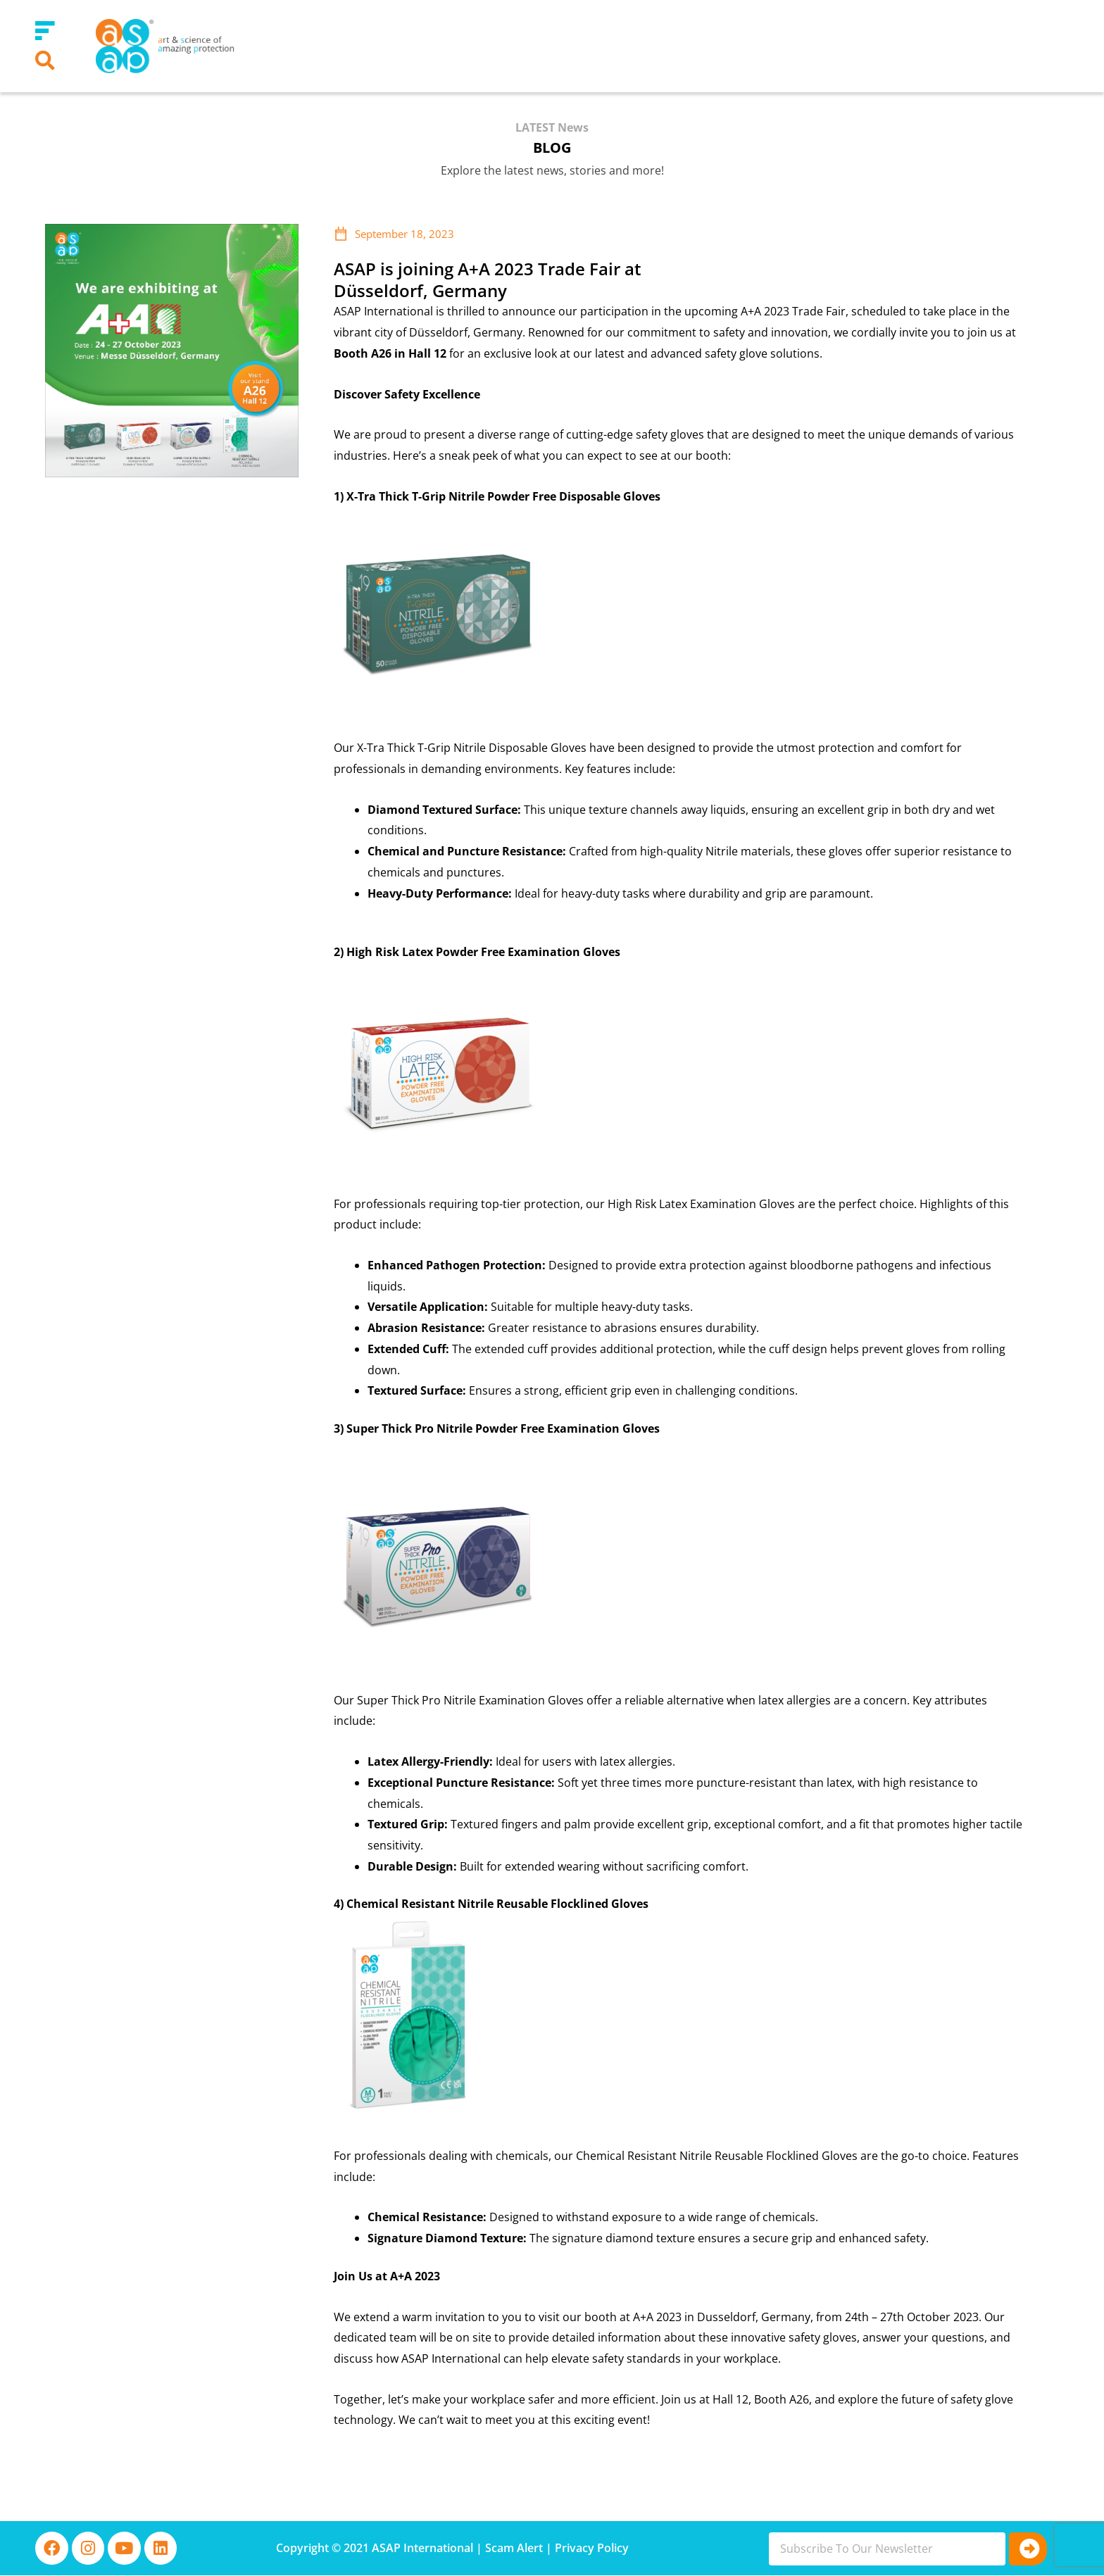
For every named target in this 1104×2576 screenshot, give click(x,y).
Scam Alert (514, 2548)
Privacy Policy (592, 2548)
